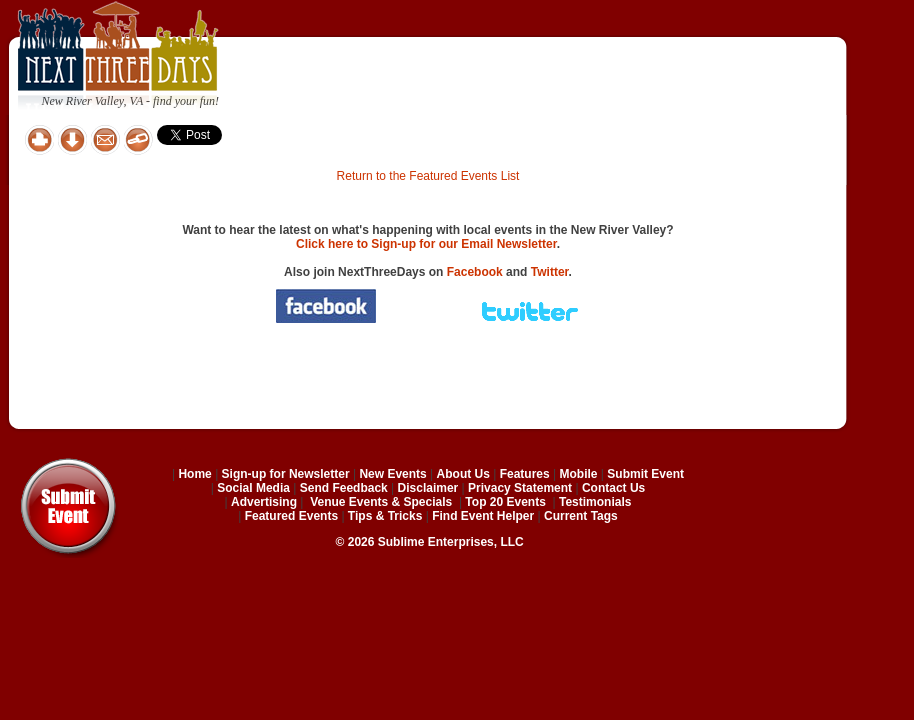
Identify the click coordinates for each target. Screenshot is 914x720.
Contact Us (613, 488)
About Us (463, 474)
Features (525, 474)
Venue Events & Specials (381, 502)
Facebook (475, 272)
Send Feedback (344, 488)
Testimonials (595, 502)
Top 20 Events (505, 502)
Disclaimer (428, 488)
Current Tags (581, 516)
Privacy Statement (520, 488)
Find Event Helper (483, 516)
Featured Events (291, 516)
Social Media (253, 488)
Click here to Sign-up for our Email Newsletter (426, 244)
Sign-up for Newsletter (286, 474)
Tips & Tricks (385, 516)
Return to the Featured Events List (428, 176)
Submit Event (645, 474)
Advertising (264, 502)
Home (194, 474)
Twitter (550, 272)
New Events (392, 474)
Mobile (579, 474)
